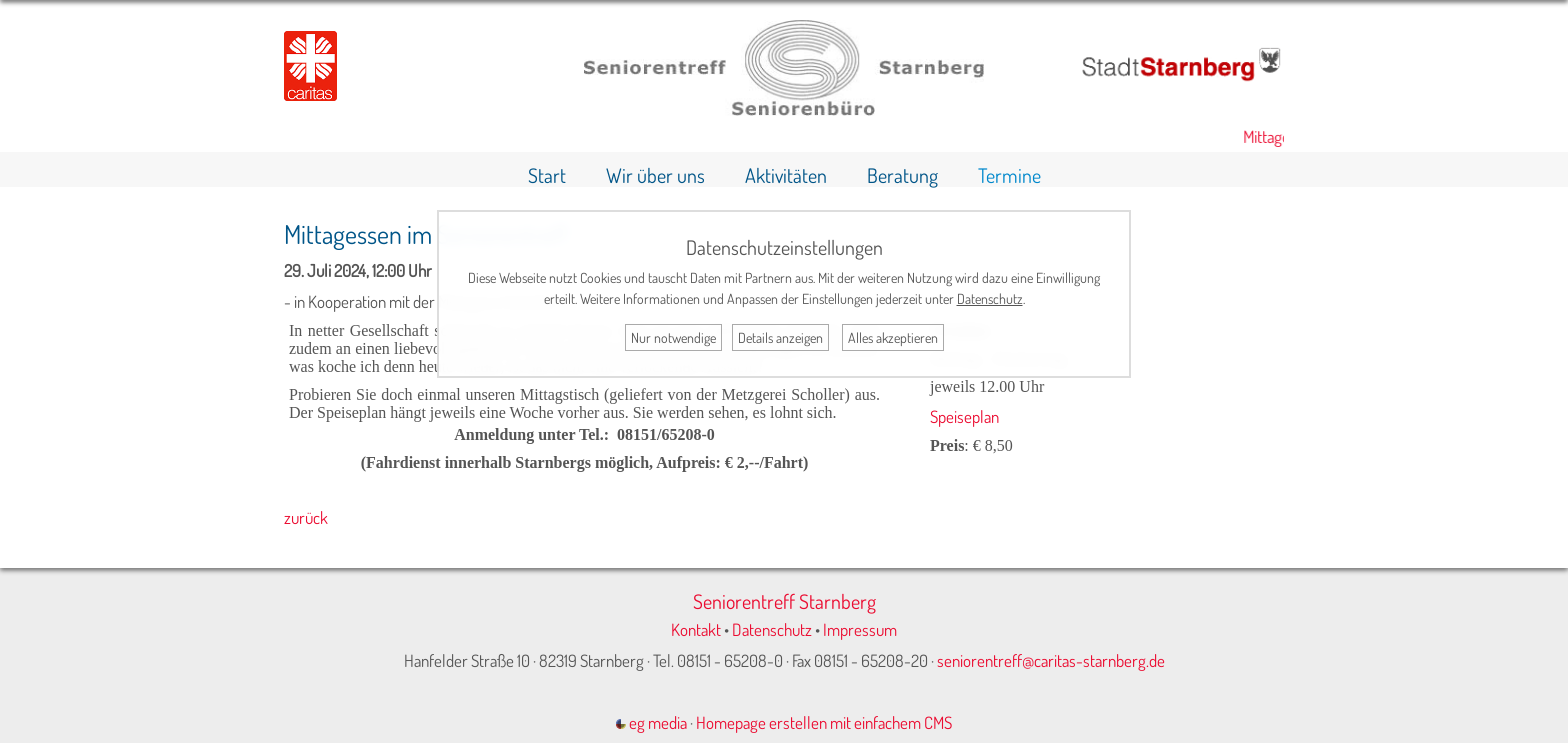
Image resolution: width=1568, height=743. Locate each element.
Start (547, 175)
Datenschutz (772, 629)
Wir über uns (655, 175)
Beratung (902, 175)
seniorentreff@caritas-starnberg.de (1051, 660)
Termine (1009, 175)
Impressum (860, 629)
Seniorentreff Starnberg (784, 601)
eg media (651, 722)
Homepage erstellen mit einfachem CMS (824, 722)
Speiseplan (964, 416)
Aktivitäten (786, 175)
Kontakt (696, 629)
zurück (306, 517)
